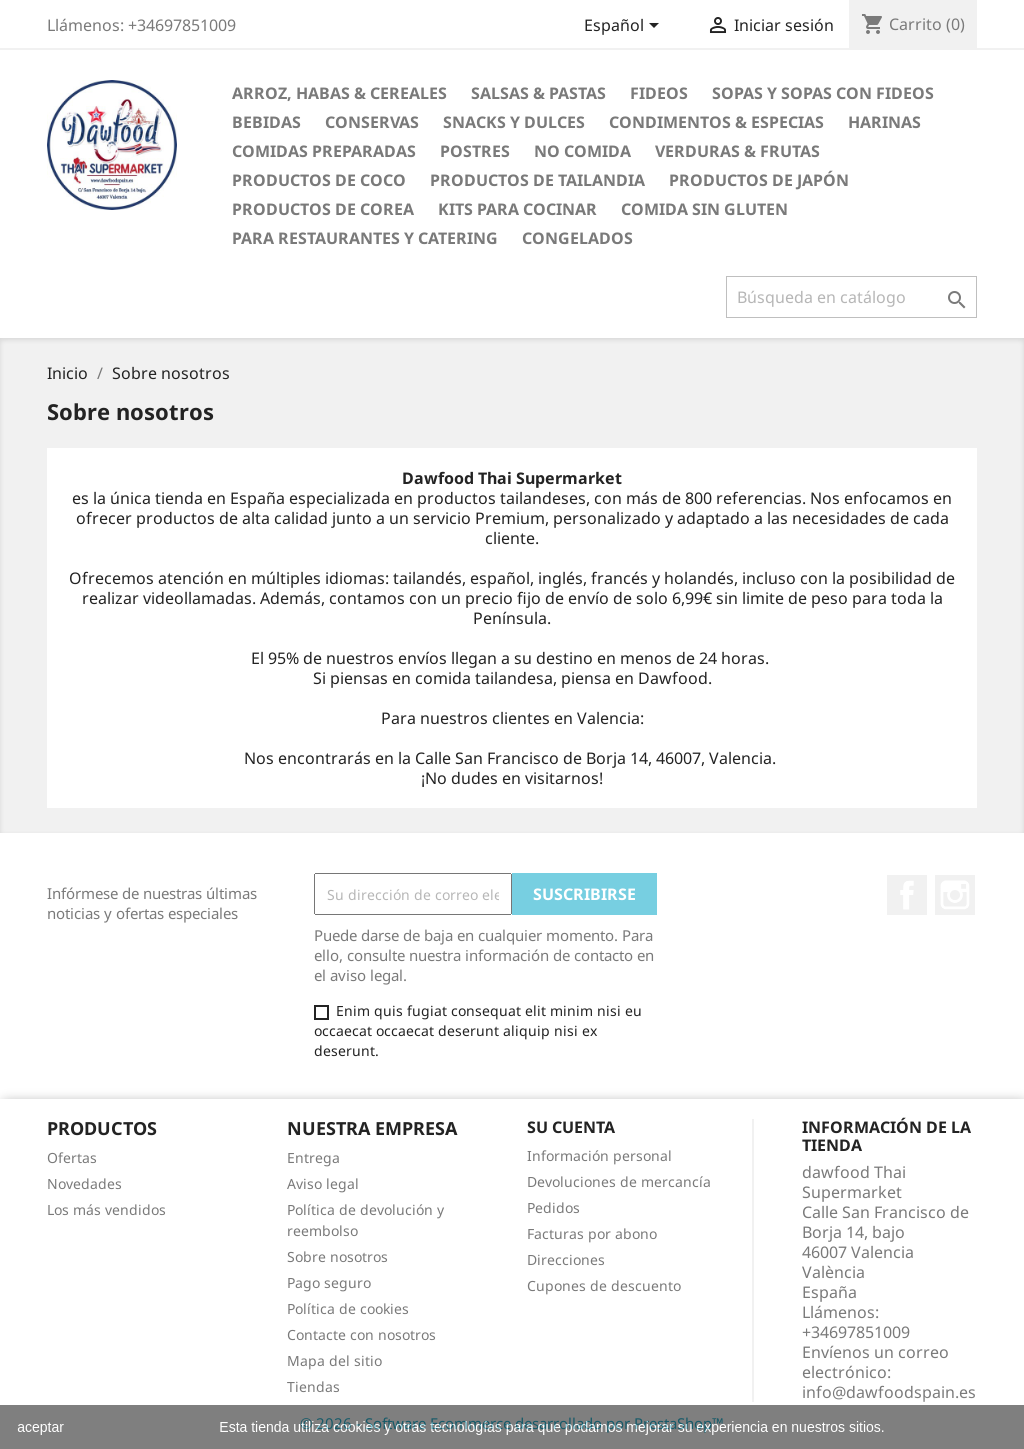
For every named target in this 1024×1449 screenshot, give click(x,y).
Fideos (659, 93)
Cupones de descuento (604, 1285)
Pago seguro (329, 1282)
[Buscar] (851, 297)
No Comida (582, 151)
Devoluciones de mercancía (619, 1181)
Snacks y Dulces (514, 122)
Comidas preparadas (324, 151)
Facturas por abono (592, 1233)
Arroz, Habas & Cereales (339, 93)
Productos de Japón (759, 180)
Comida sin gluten (704, 209)
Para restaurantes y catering (365, 238)
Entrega (313, 1157)
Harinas (884, 122)
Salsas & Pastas (538, 93)
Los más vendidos (106, 1209)
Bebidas (266, 122)
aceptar (40, 1427)
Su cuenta (571, 1127)
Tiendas (313, 1386)
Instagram (955, 895)
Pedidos (553, 1207)
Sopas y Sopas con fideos (823, 93)
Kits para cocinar (517, 209)
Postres (475, 151)
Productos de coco (319, 180)
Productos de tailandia (537, 180)
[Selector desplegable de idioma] (625, 27)
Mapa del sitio (334, 1360)
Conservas (372, 122)
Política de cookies (348, 1308)
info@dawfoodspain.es (889, 1392)
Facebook (907, 895)
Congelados (577, 238)
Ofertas (72, 1157)
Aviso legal (323, 1183)
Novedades (84, 1183)
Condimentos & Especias (716, 122)
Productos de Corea (323, 209)
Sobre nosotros (337, 1256)
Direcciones (566, 1259)
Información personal (599, 1155)
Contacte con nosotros (361, 1334)
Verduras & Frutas (737, 151)
